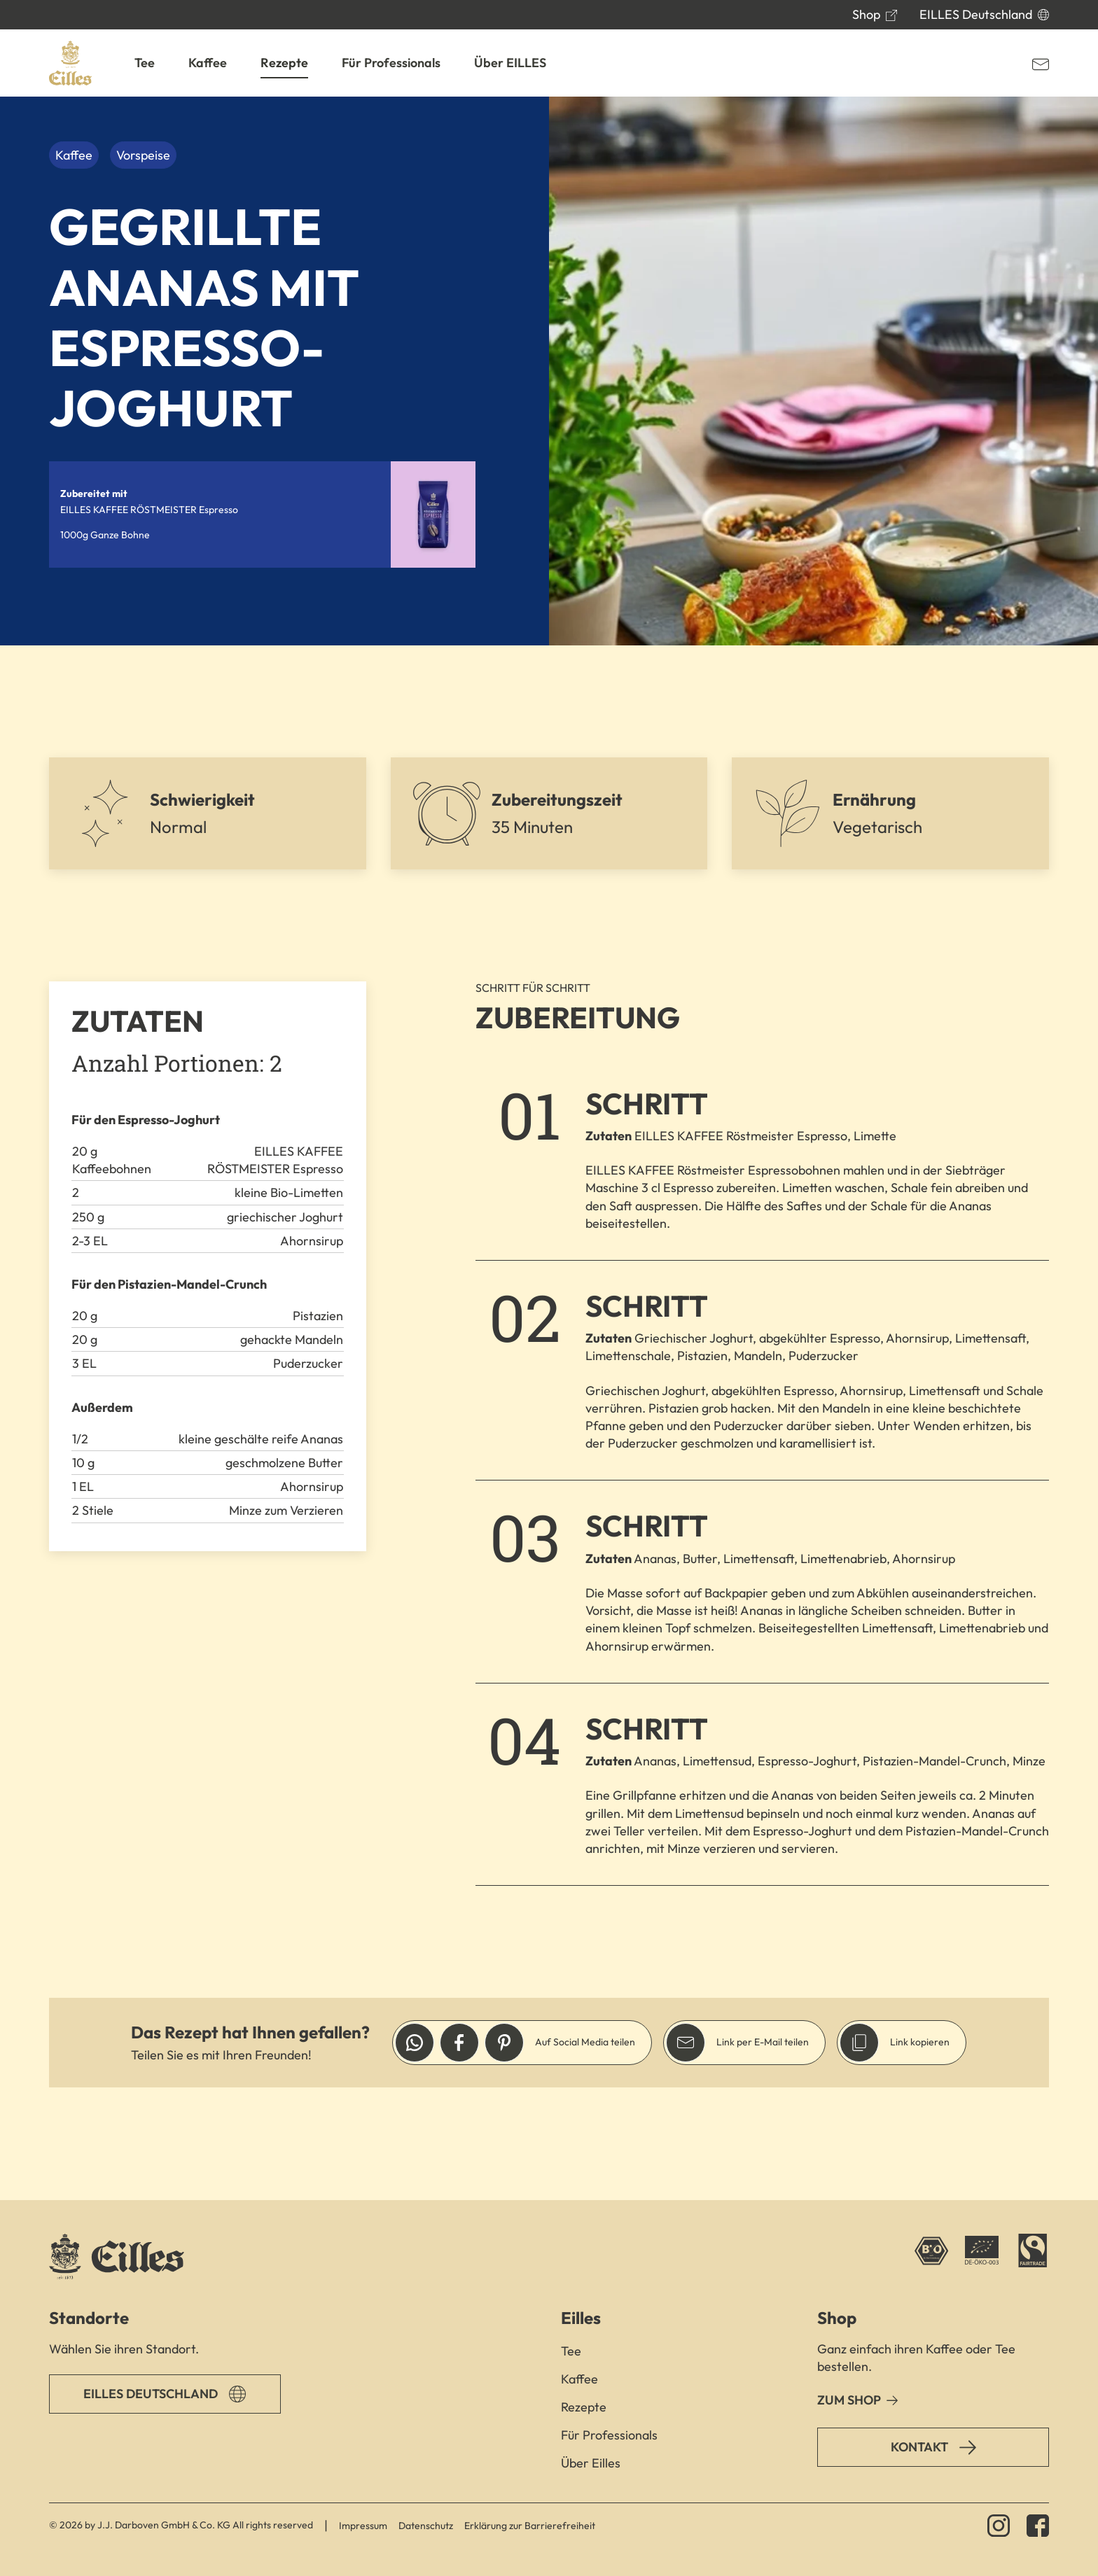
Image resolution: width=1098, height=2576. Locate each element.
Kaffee (579, 2379)
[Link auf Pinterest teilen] (504, 2042)
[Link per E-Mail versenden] (685, 2042)
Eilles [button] (581, 2317)
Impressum (363, 2525)
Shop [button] (836, 2317)
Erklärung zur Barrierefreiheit (529, 2525)
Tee (571, 2351)
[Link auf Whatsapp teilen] (414, 2042)
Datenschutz (425, 2525)
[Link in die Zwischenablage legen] (859, 2042)
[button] (144, 63)
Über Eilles (590, 2463)
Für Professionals (609, 2435)
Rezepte (583, 2407)
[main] (549, 1148)
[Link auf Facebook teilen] (459, 2042)
